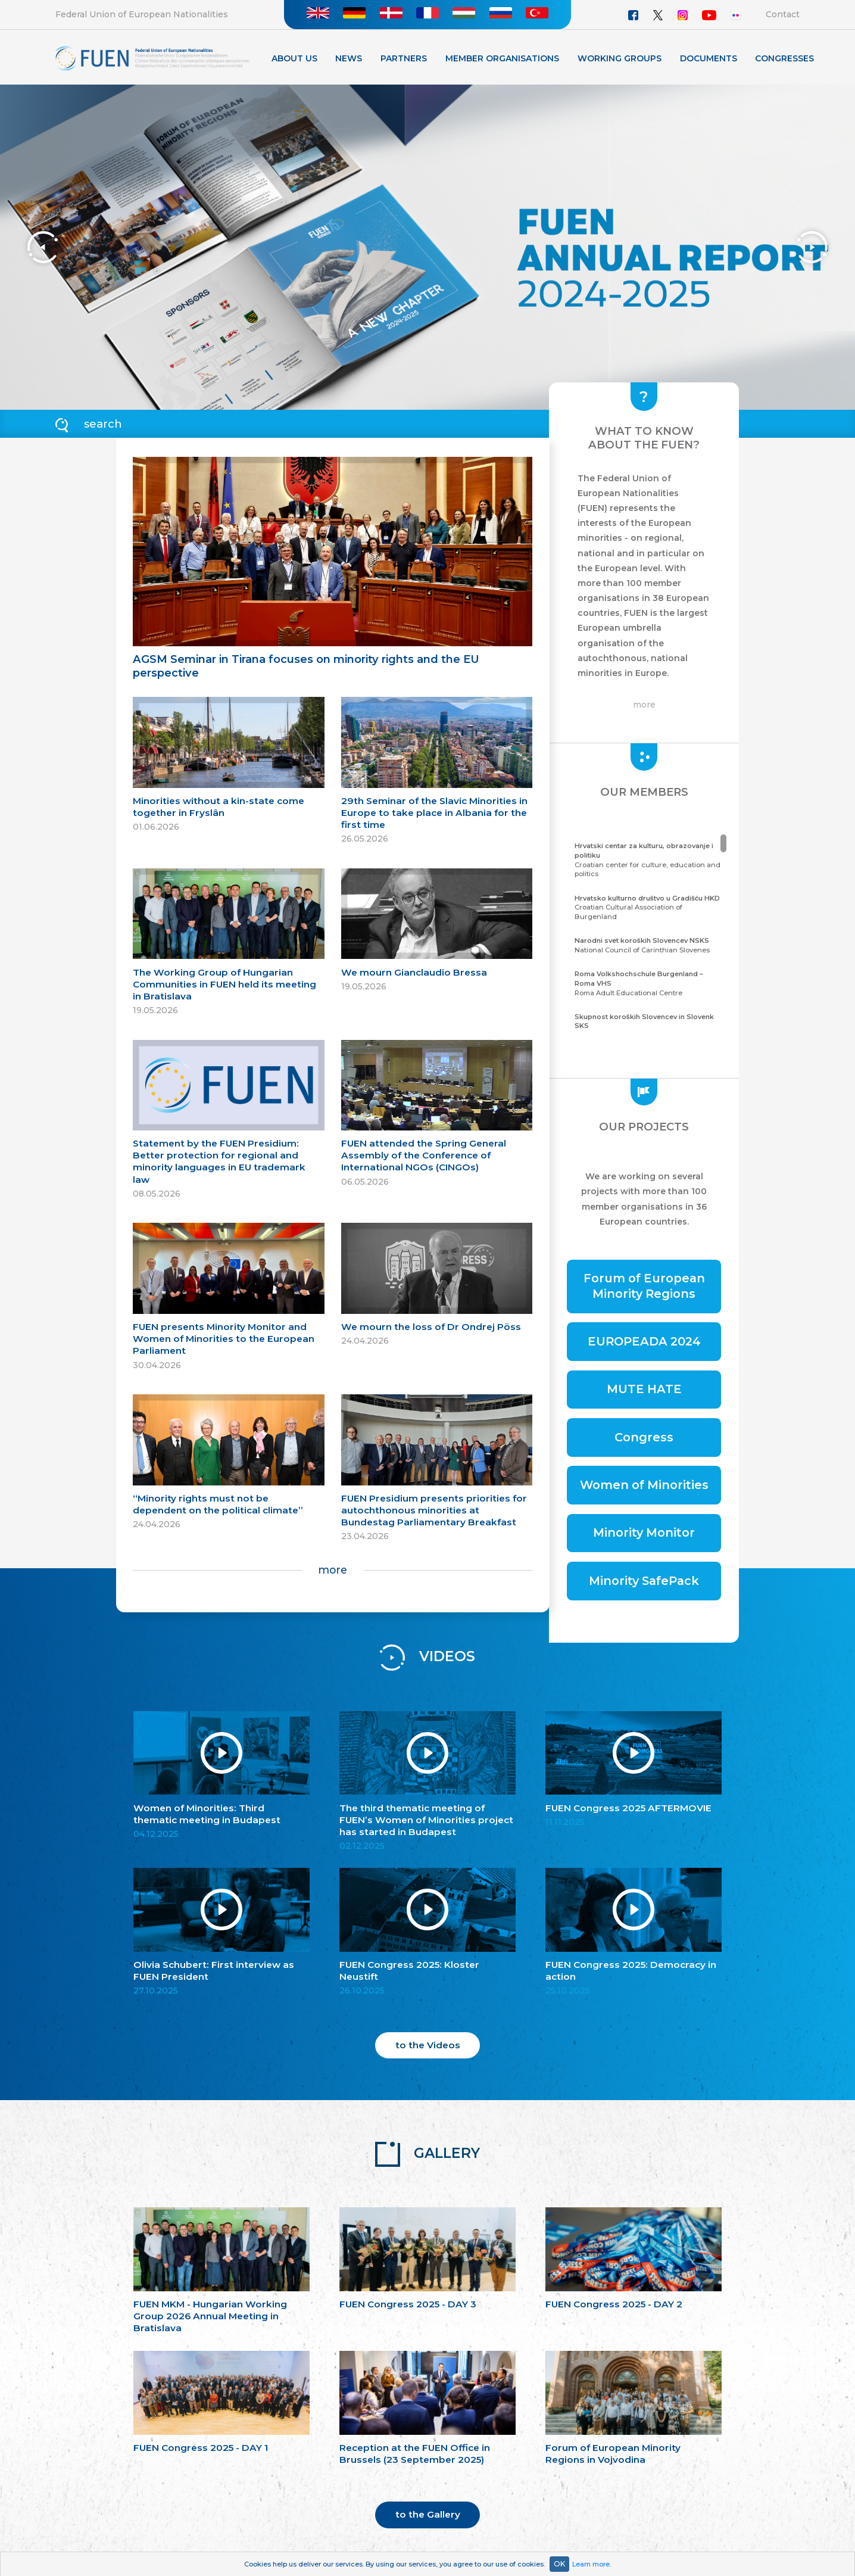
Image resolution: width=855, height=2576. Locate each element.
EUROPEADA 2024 (644, 1341)
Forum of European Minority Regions (644, 1285)
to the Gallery (427, 2514)
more (332, 1569)
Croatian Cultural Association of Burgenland (649, 907)
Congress (643, 1437)
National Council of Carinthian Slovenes (649, 945)
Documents (708, 58)
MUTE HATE (644, 1389)
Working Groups (619, 58)
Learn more (591, 2564)
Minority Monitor (644, 1532)
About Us (294, 58)
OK (559, 2563)
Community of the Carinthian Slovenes (649, 1026)
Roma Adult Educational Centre (649, 983)
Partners (403, 58)
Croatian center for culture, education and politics (649, 860)
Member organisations (502, 58)
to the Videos (427, 2045)
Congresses (784, 58)
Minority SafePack (644, 1581)
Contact (783, 14)
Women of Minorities (644, 1485)
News (348, 58)
